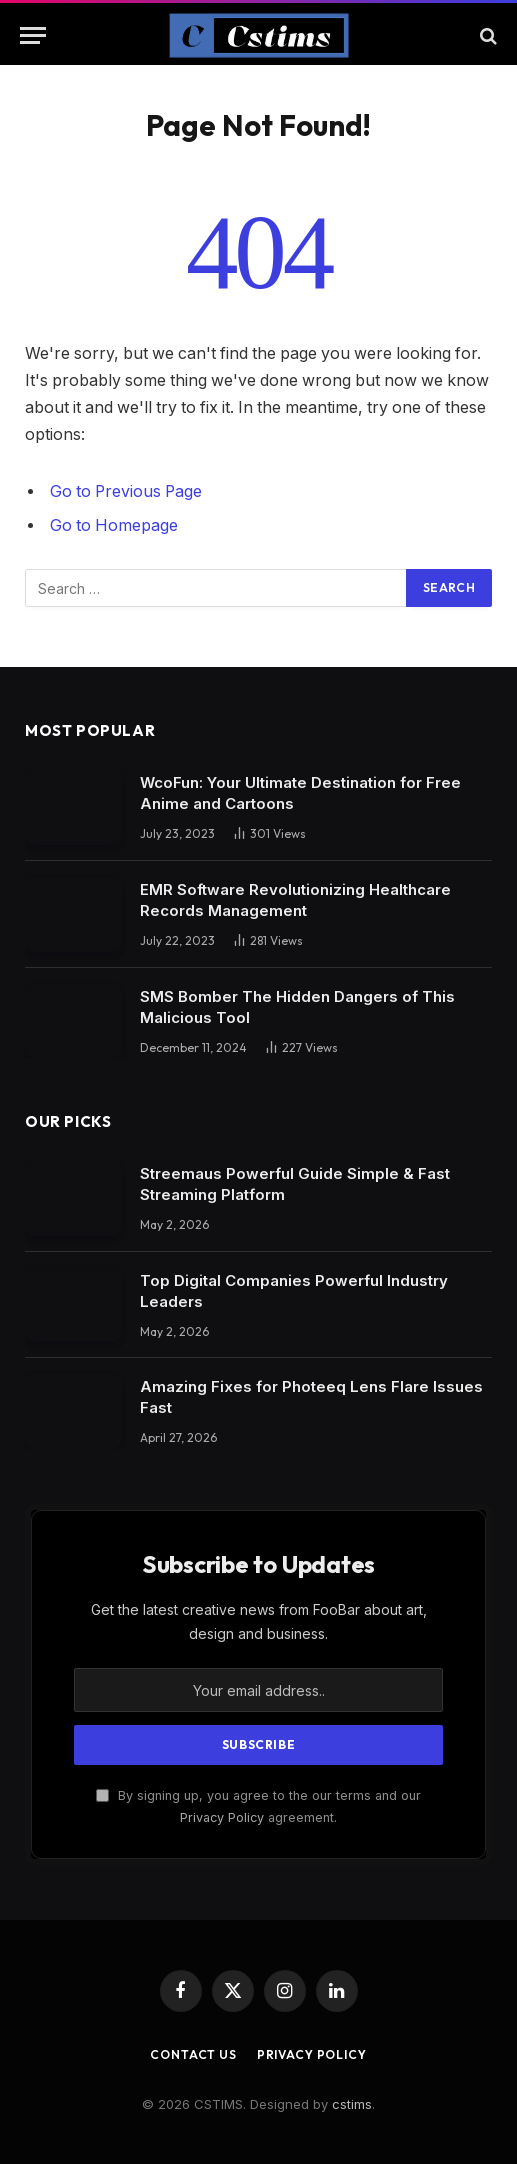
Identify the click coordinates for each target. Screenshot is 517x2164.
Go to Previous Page (126, 491)
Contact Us (193, 2054)
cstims (352, 2104)
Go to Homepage (114, 525)
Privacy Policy (222, 1817)
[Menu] (33, 35)
